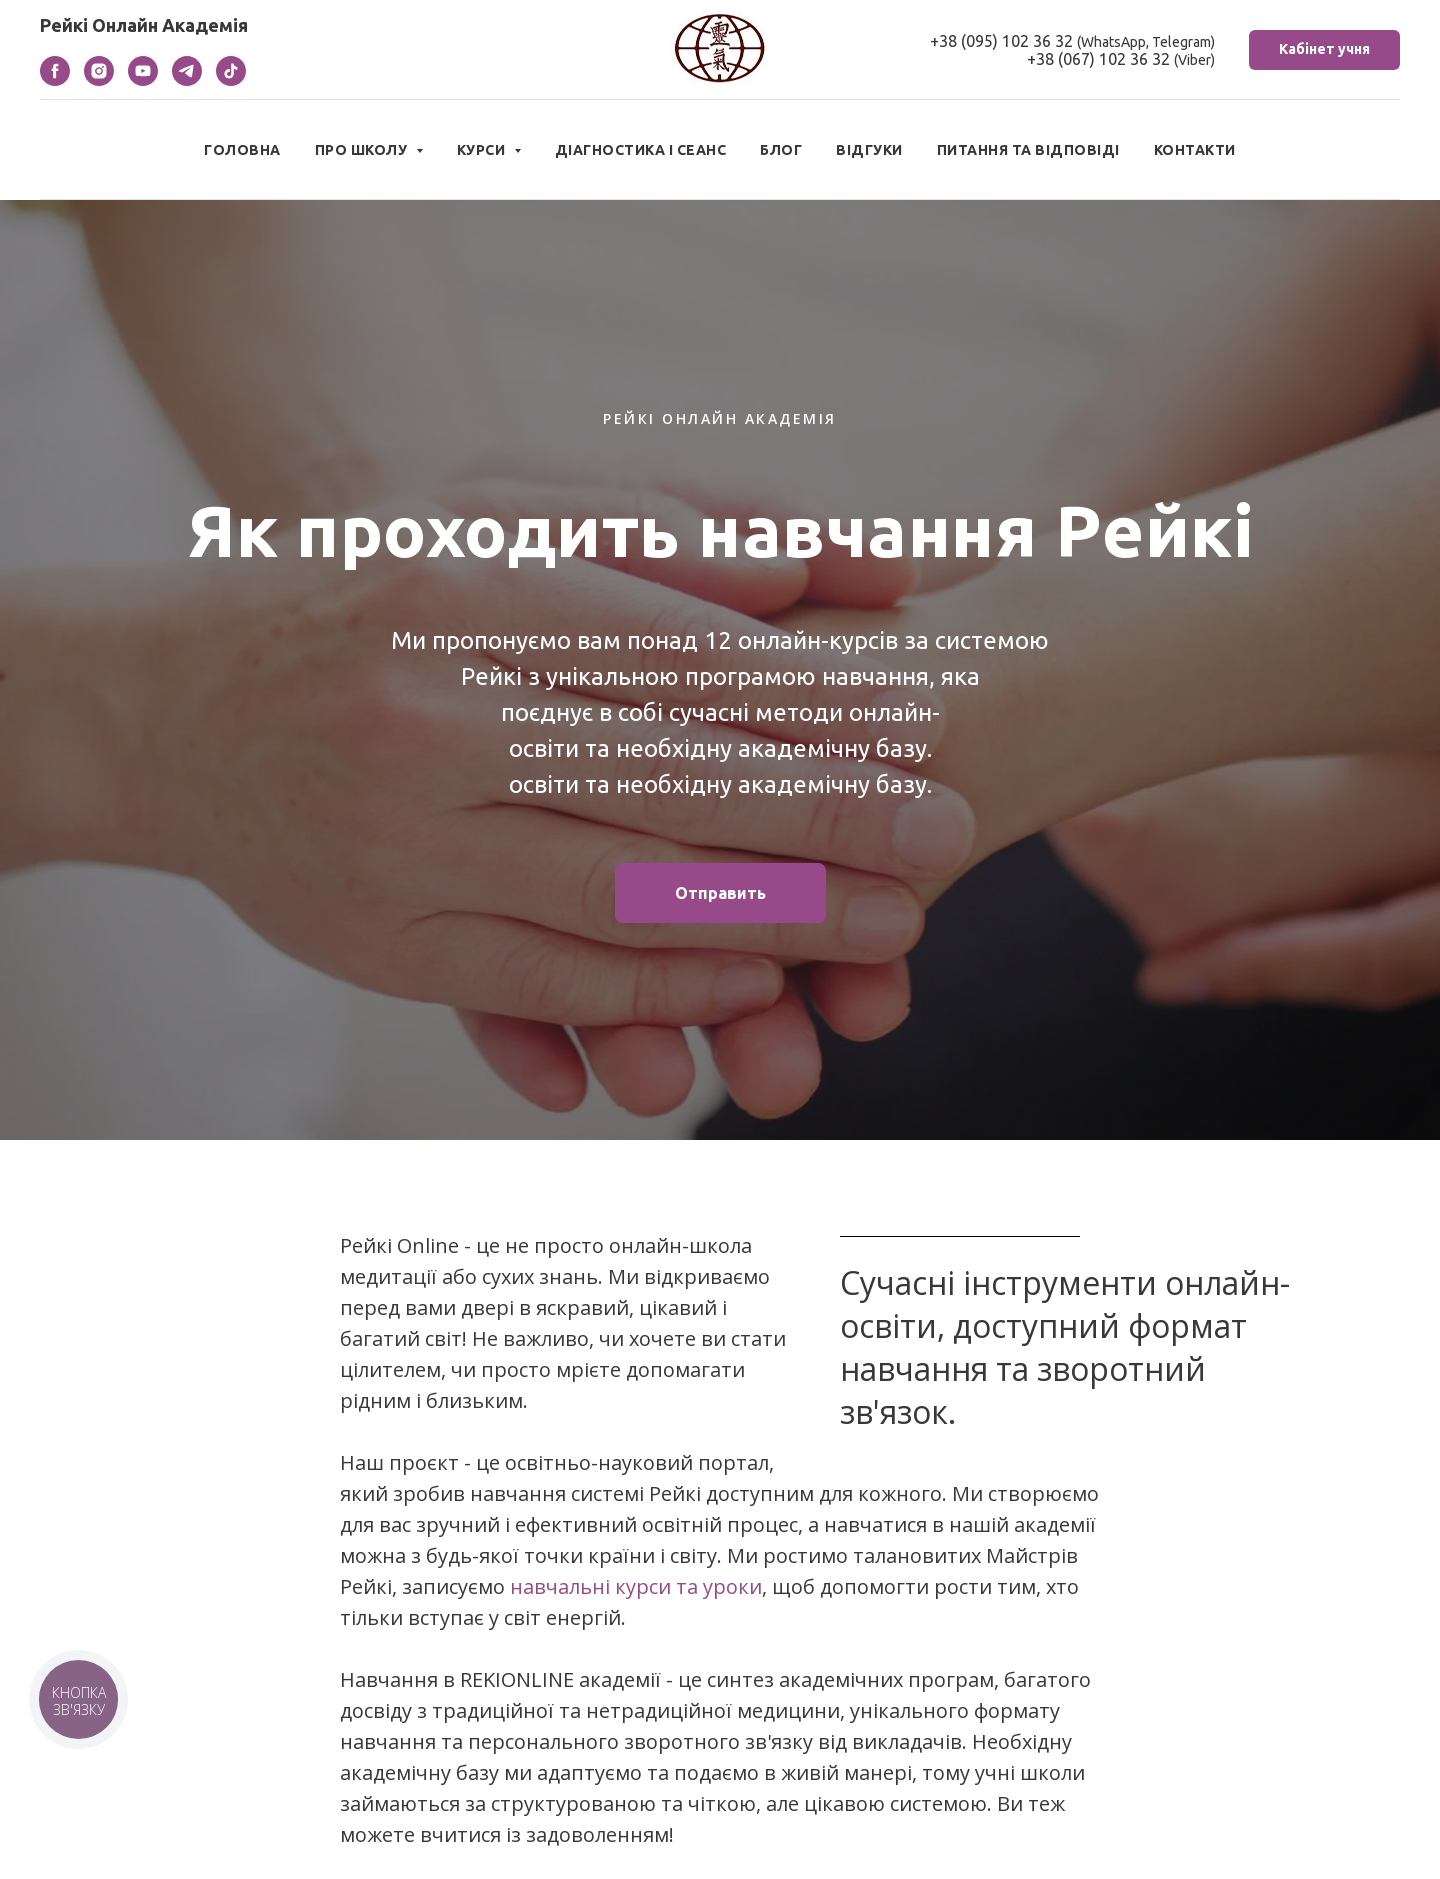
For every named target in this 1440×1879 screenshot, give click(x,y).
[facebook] (55, 80)
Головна (242, 150)
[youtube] (143, 80)
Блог (781, 150)
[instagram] (99, 80)
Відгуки (869, 150)
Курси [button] (483, 150)
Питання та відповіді (1028, 150)
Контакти (1195, 150)
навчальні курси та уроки (636, 1586)
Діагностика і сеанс (641, 150)
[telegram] (187, 80)
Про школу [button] (363, 150)
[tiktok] (231, 80)
